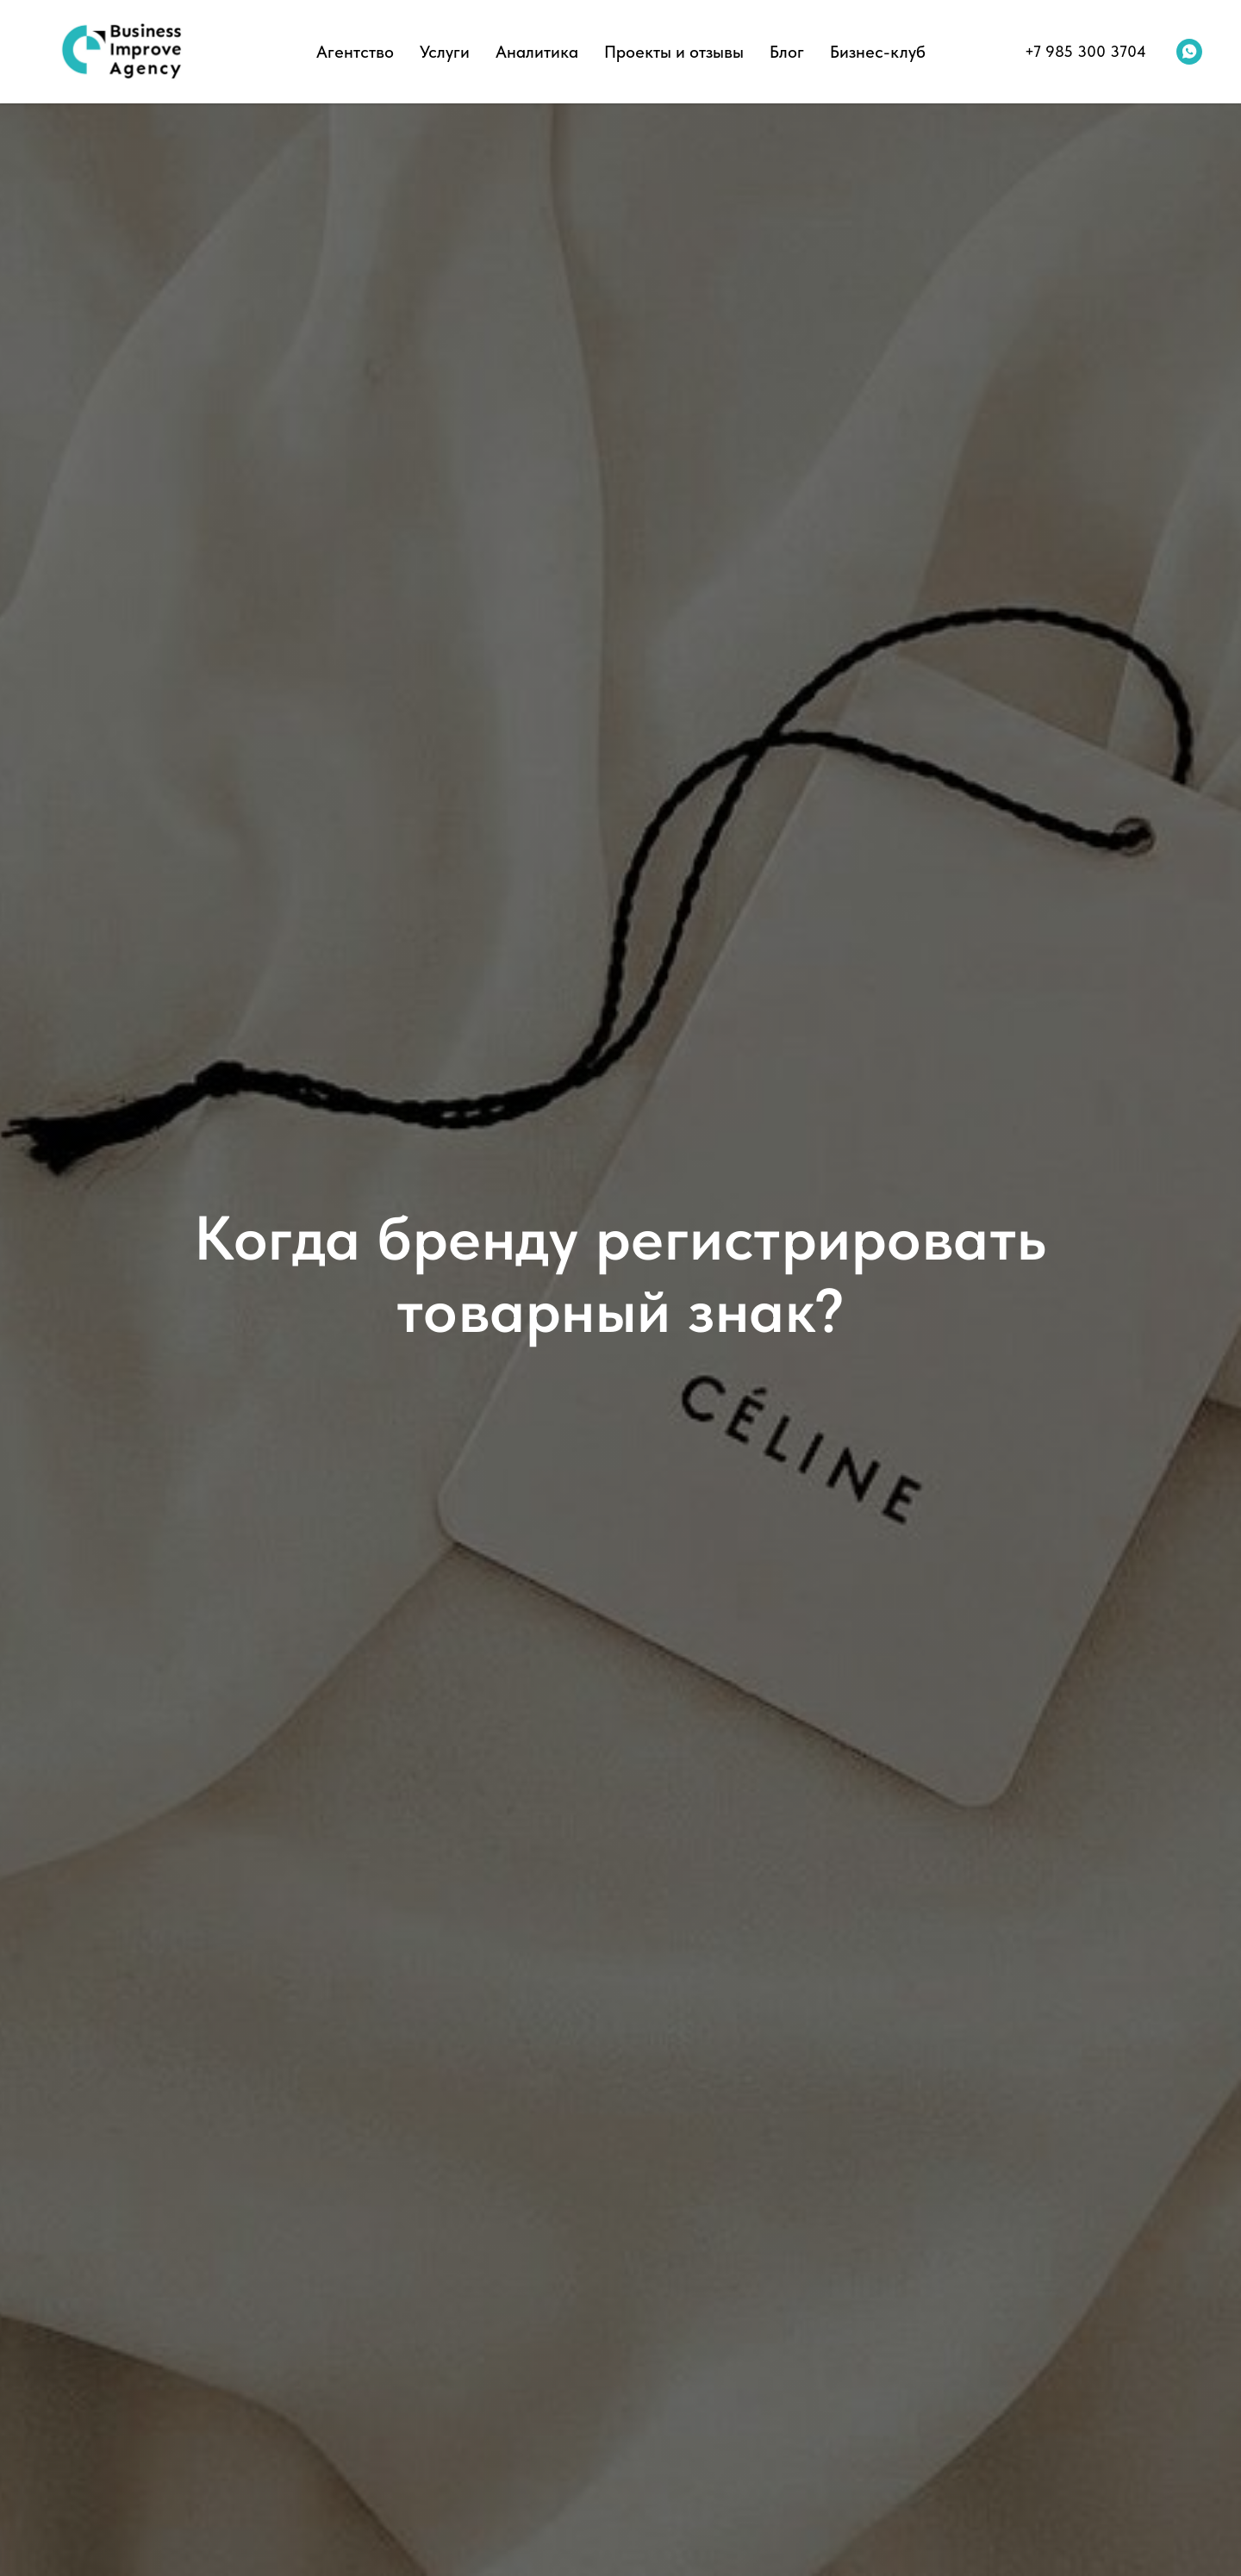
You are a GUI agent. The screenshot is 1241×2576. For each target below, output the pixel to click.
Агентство (355, 51)
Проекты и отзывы (674, 51)
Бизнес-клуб (878, 51)
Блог (787, 51)
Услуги (445, 51)
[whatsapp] (1189, 52)
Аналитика (537, 51)
